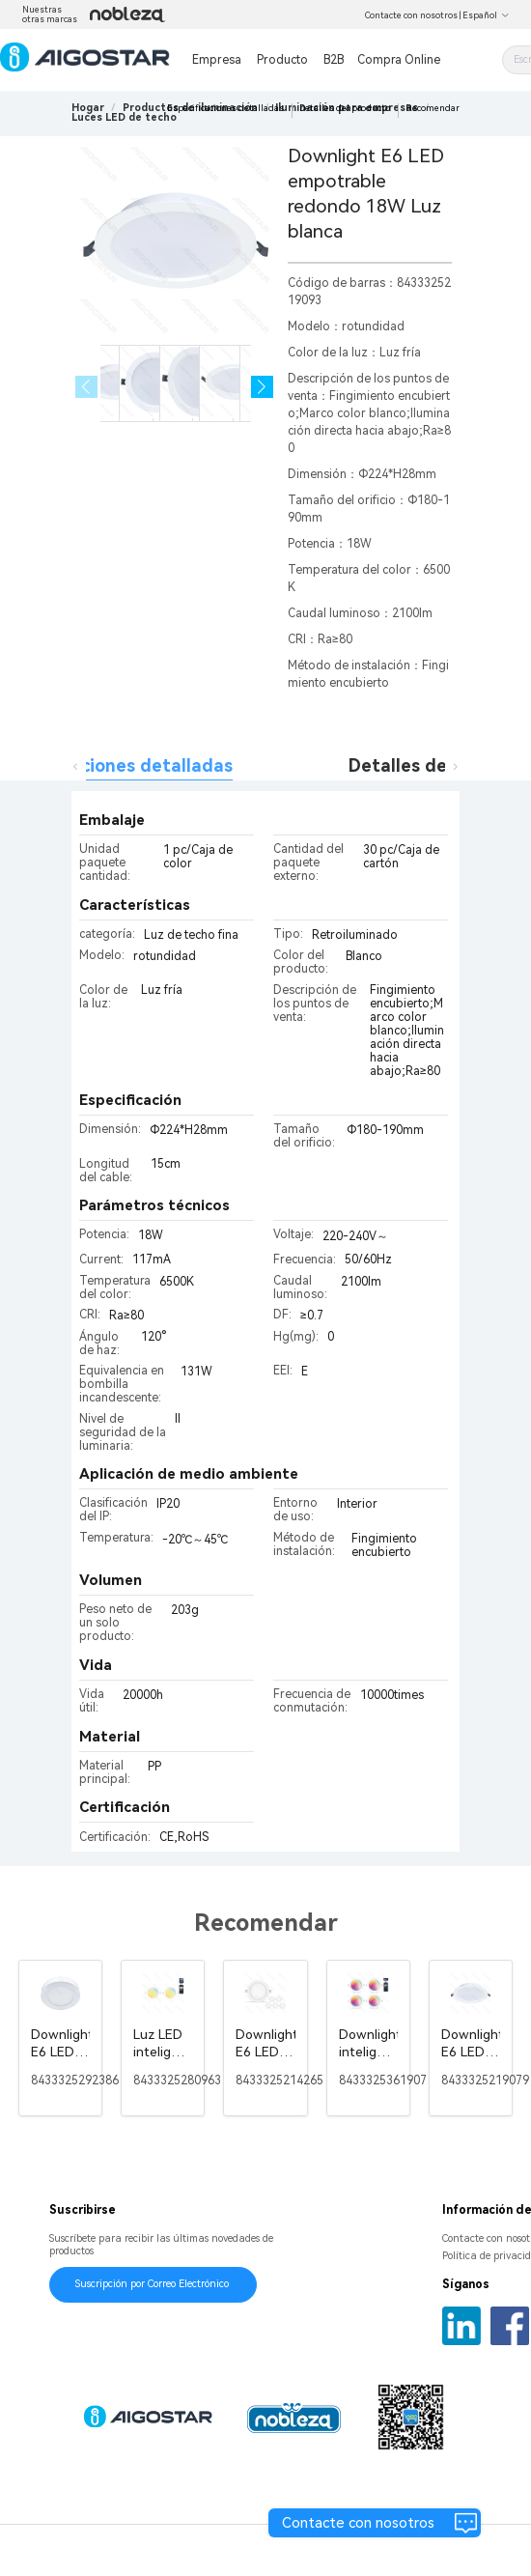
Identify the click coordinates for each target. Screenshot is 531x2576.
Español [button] (486, 15)
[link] (124, 117)
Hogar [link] (87, 107)
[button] (262, 387)
